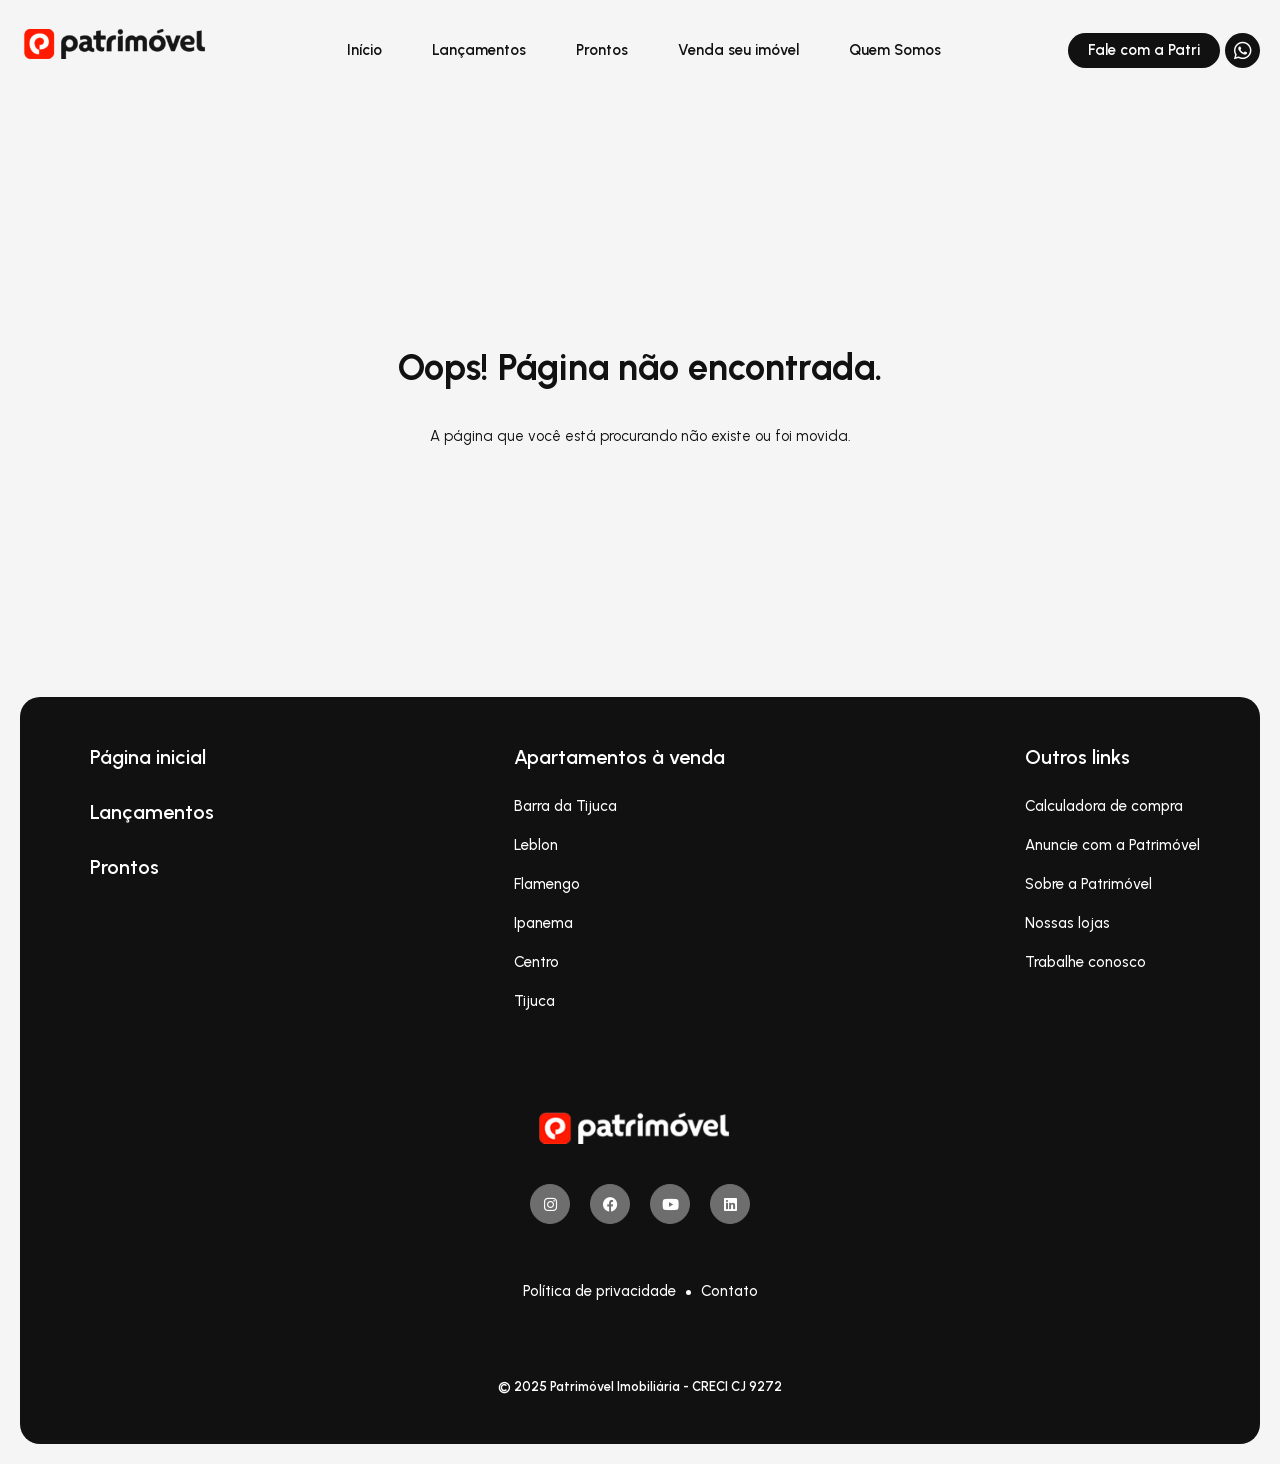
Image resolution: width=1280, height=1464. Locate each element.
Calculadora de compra (1104, 806)
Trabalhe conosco (1085, 962)
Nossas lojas (1067, 923)
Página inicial (148, 757)
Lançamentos (479, 50)
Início (364, 50)
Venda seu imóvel (738, 50)
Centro (536, 962)
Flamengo (547, 884)
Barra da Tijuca (565, 806)
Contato (729, 1291)
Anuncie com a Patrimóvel (1112, 845)
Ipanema (543, 923)
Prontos (602, 50)
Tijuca (534, 1001)
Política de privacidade (599, 1291)
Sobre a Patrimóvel (1088, 884)
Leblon (536, 845)
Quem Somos (895, 50)
